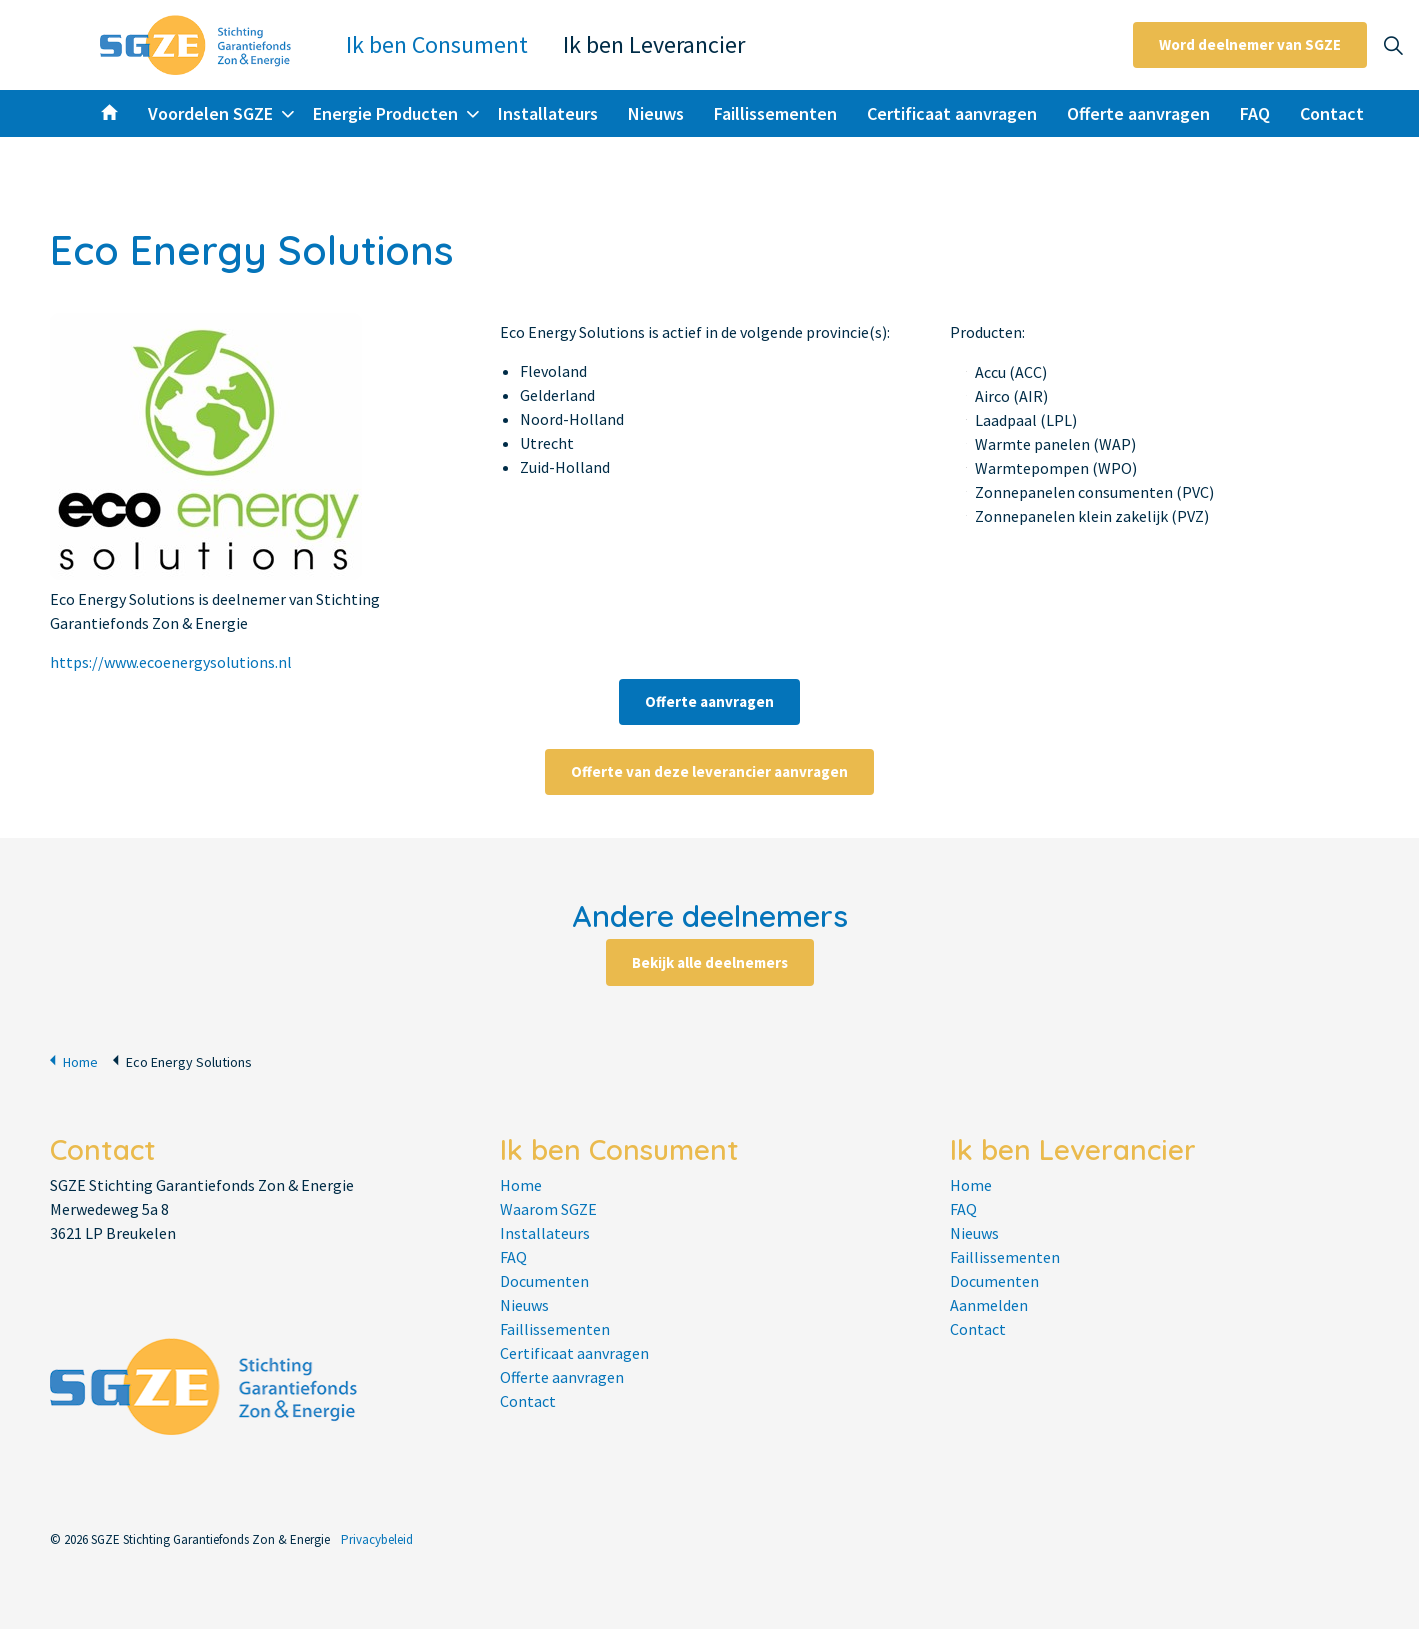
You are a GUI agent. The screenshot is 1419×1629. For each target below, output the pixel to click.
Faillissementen (775, 113)
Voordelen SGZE (210, 113)
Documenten (544, 1281)
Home (74, 1060)
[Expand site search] (1393, 45)
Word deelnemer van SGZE (1250, 45)
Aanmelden (989, 1305)
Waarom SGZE (548, 1209)
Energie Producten (385, 113)
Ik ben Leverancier (654, 44)
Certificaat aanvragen (952, 113)
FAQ (1255, 113)
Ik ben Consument (437, 44)
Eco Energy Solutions (182, 1060)
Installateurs (548, 113)
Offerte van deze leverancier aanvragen (709, 771)
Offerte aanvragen (1138, 113)
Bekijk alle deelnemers (710, 962)
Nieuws (656, 113)
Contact (1332, 113)
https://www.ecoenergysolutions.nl (171, 662)
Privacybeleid (377, 1539)
